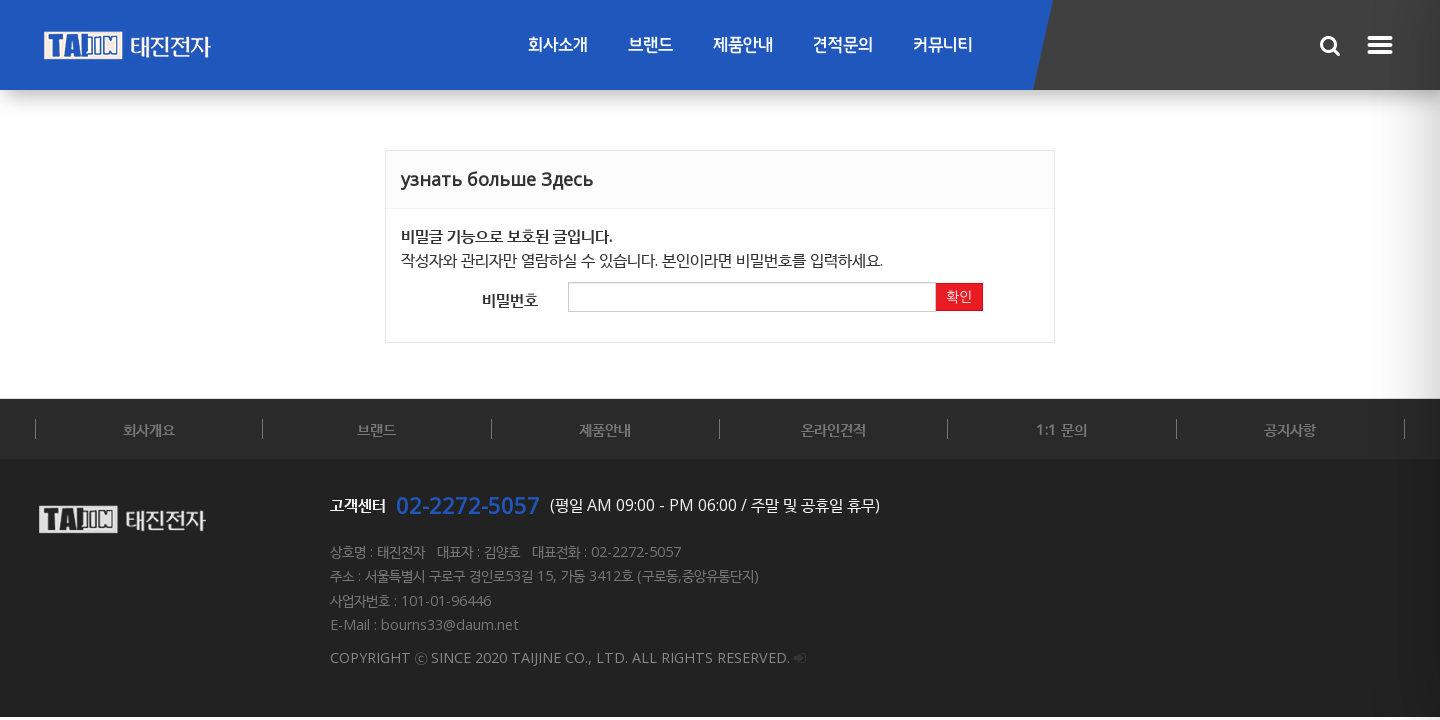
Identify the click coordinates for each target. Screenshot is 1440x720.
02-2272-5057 (468, 505)
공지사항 (1290, 429)
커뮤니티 (943, 45)
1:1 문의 (1061, 429)
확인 (959, 297)
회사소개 (558, 45)
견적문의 (843, 45)
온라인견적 (833, 429)
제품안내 (743, 45)
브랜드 (650, 45)
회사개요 (149, 429)
